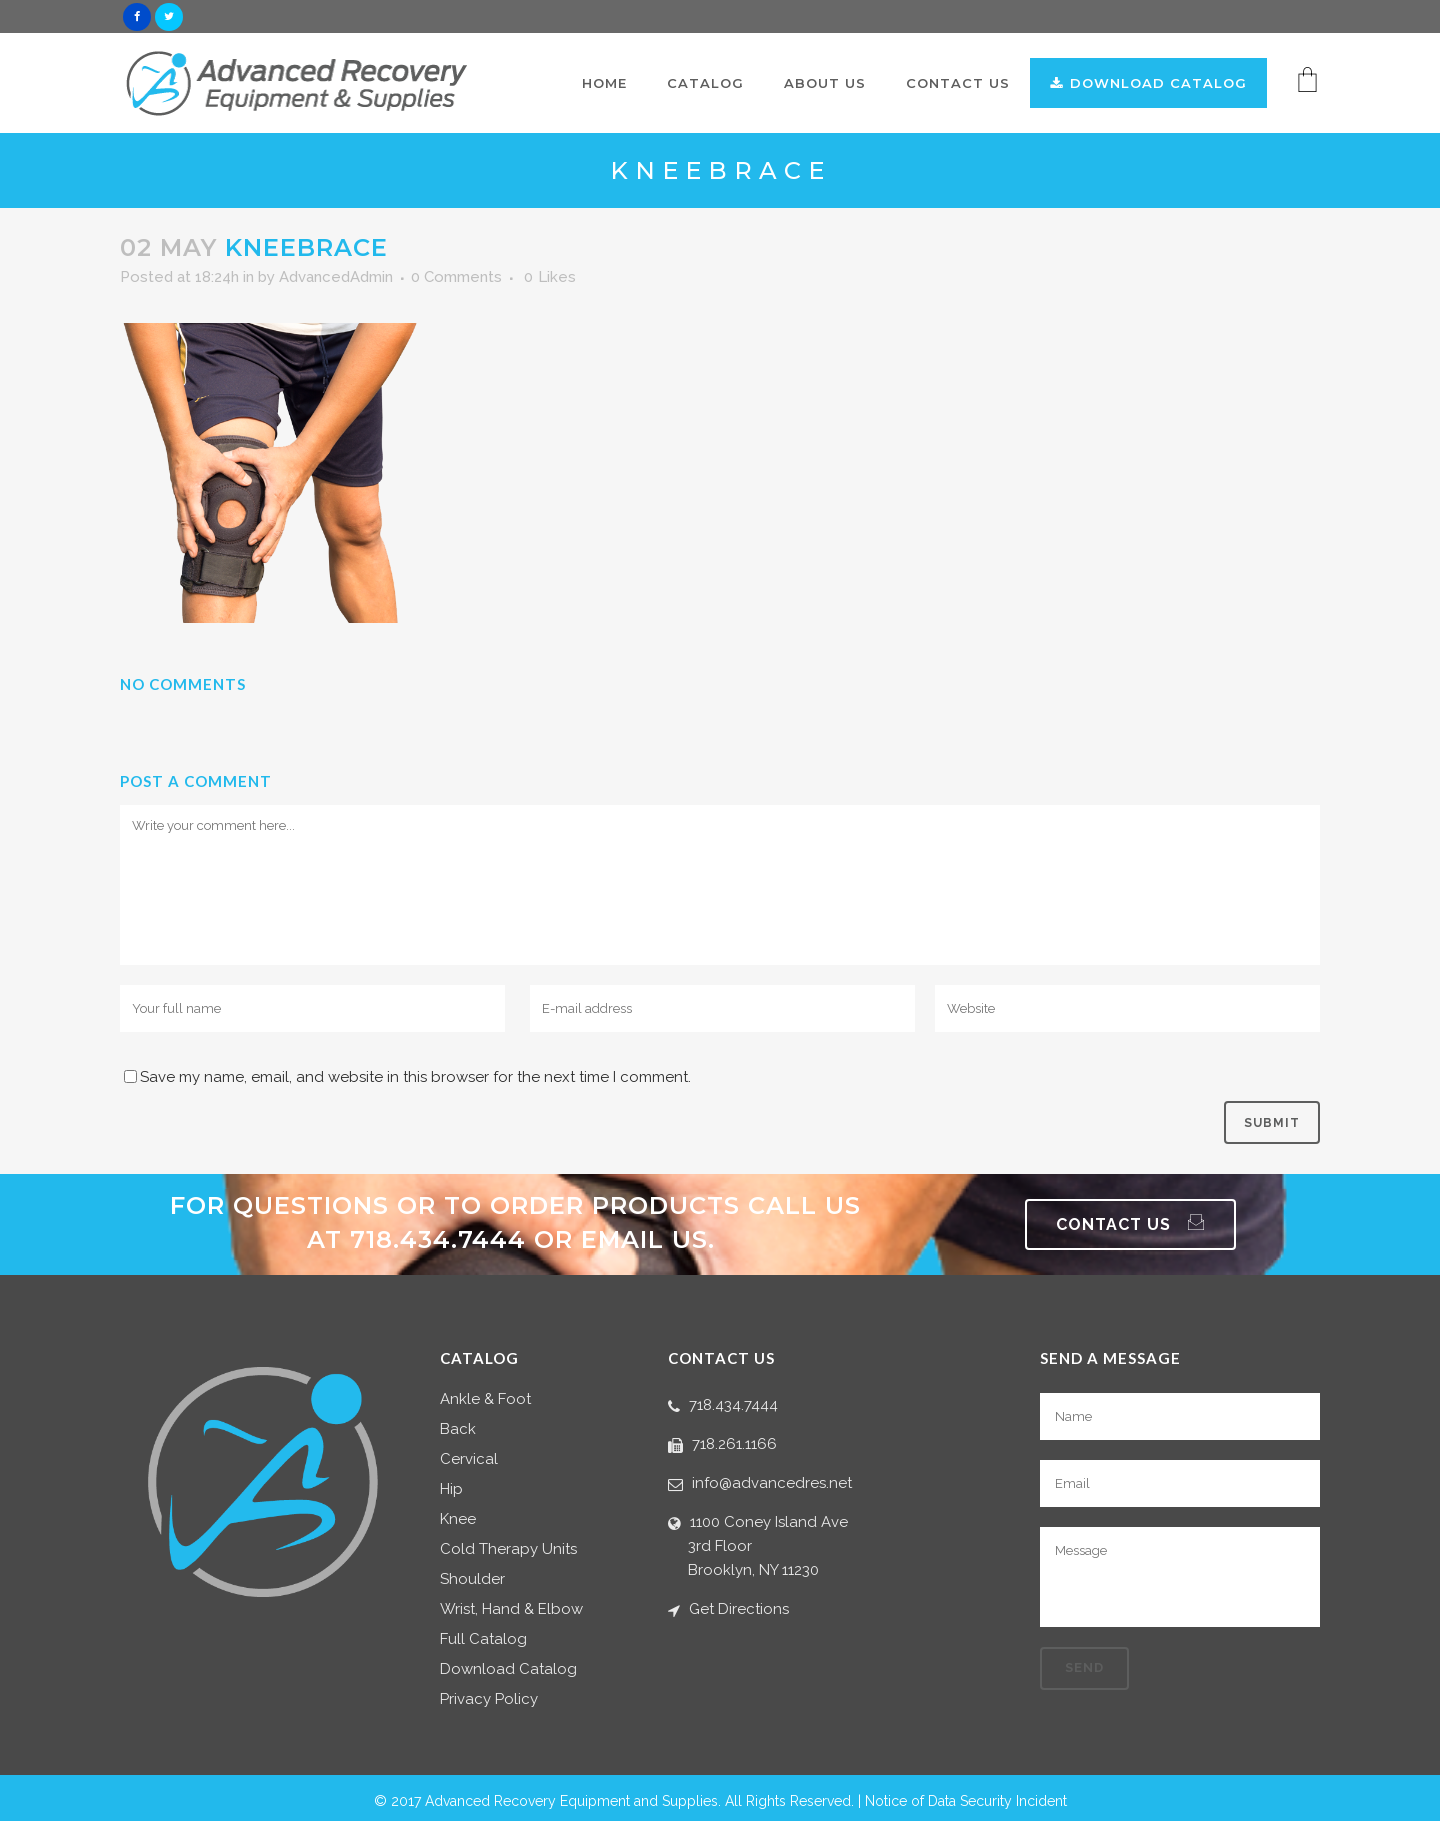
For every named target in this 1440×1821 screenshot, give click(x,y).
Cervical (469, 1459)
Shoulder (472, 1579)
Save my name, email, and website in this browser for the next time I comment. (415, 1077)
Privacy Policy (489, 1699)
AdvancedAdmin (336, 277)
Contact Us (1130, 1224)
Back (458, 1429)
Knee (458, 1519)
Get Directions (739, 1609)
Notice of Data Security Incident (966, 1801)
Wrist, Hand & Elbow (511, 1609)
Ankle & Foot (485, 1399)
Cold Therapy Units (508, 1549)
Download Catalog (508, 1669)
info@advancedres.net (772, 1483)
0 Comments (456, 277)
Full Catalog (483, 1639)
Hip (451, 1489)
